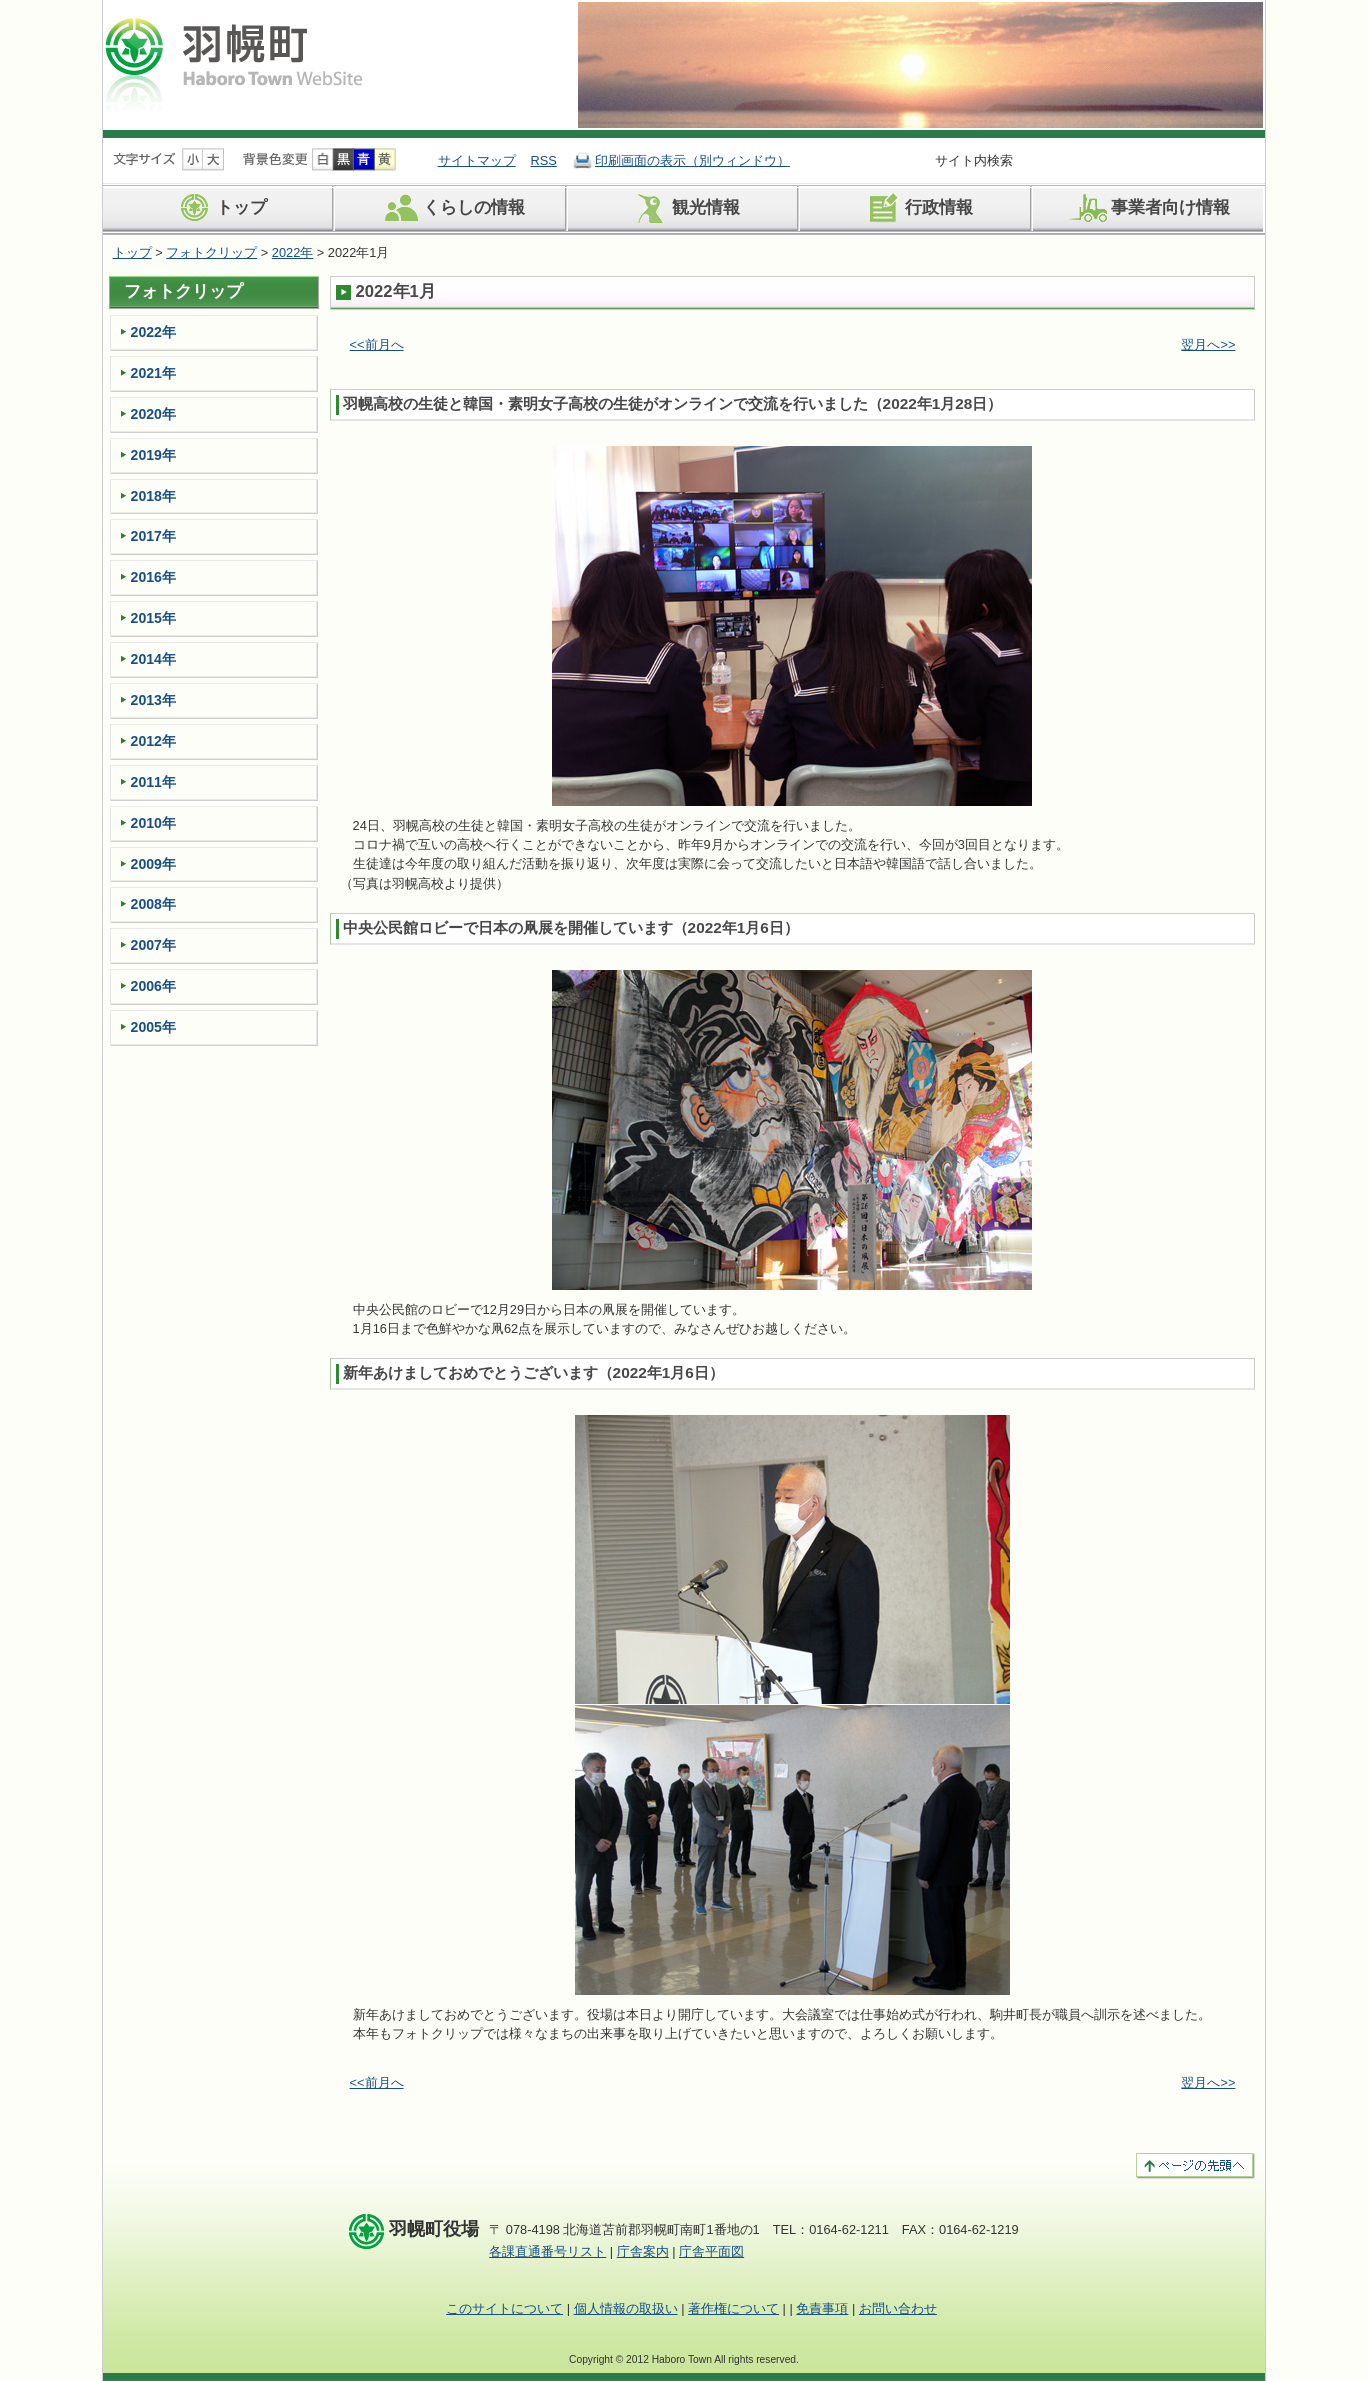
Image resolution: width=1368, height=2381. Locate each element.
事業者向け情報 (1148, 208)
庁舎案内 (643, 2251)
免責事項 (822, 2308)
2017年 (153, 536)
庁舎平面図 (711, 2251)
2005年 (153, 1027)
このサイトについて (504, 2308)
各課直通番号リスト (547, 2251)
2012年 (153, 741)
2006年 (153, 986)
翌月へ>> (1208, 344)
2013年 (153, 700)
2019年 (153, 455)
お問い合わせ (898, 2308)
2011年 (153, 782)
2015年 (153, 618)
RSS (544, 160)
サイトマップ (477, 160)
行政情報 (916, 208)
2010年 (153, 823)
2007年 (153, 945)
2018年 (153, 496)
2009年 (153, 864)
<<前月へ (377, 344)
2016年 (153, 577)
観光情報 (683, 208)
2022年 (292, 252)
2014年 (153, 659)
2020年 (153, 414)
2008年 (153, 904)
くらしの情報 (451, 208)
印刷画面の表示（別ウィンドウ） (692, 160)
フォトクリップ (211, 252)
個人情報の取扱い (626, 2308)
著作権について (733, 2308)
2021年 (153, 373)
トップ (219, 208)
